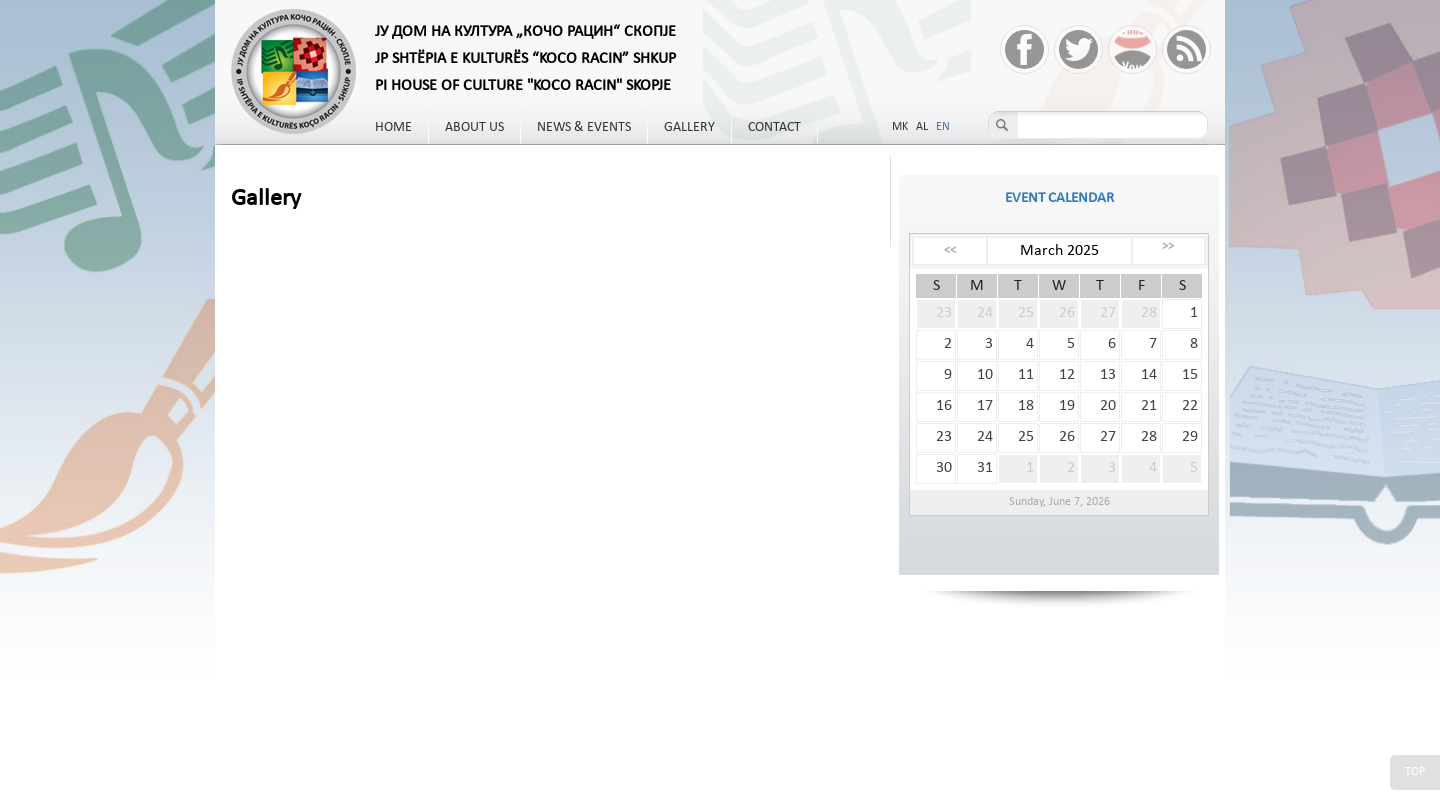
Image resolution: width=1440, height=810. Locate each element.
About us (474, 127)
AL (922, 127)
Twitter (1078, 49)
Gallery (689, 127)
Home (393, 127)
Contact (774, 127)
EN (943, 127)
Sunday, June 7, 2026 (1059, 502)
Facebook (1024, 49)
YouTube (1132, 49)
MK (900, 127)
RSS (1186, 49)
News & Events (584, 127)
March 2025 (1059, 251)
